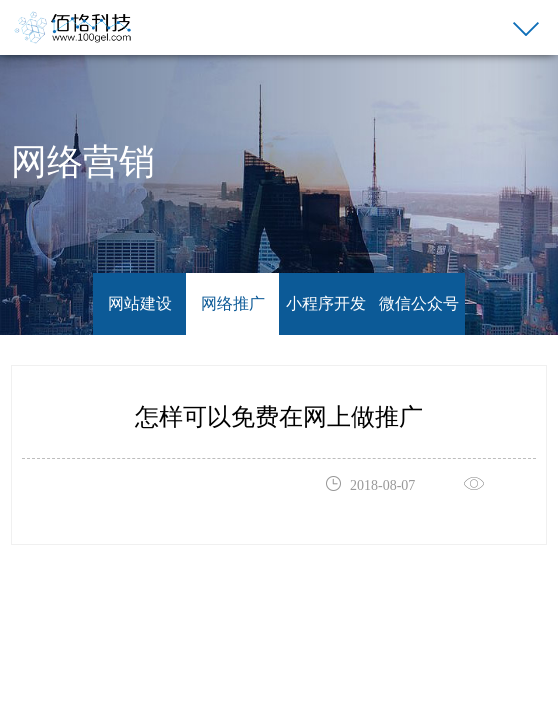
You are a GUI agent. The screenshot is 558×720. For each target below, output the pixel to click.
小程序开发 (326, 303)
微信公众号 (419, 303)
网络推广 (233, 303)
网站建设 (140, 303)
